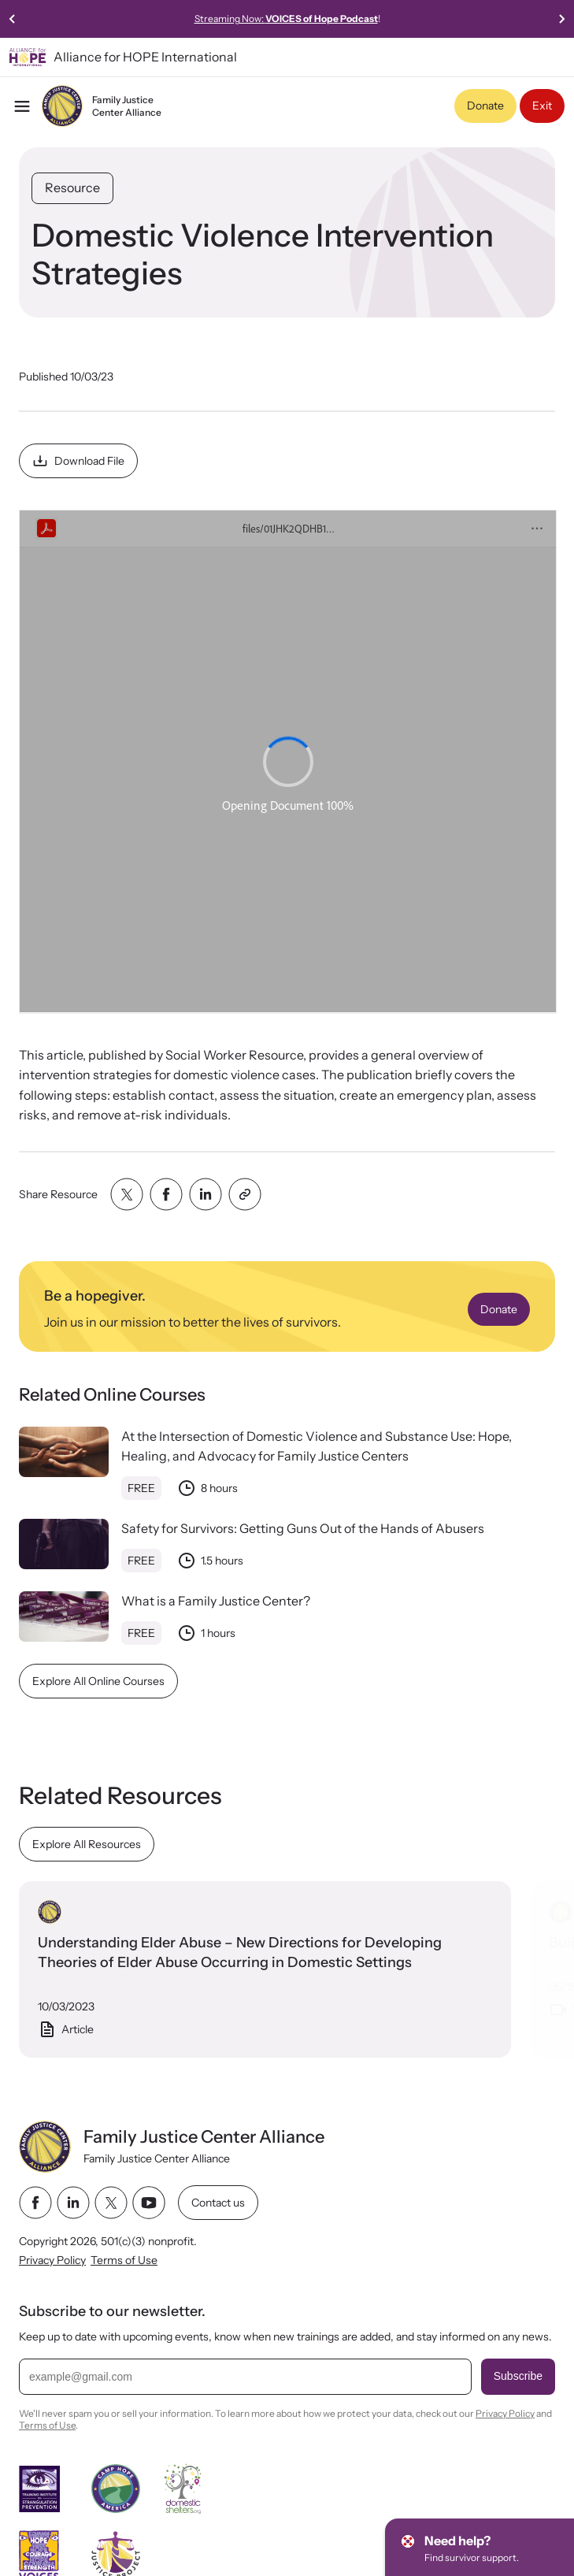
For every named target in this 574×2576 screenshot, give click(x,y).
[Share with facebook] (166, 1194)
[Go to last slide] (12, 18)
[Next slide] (561, 18)
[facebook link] (35, 2202)
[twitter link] (111, 2202)
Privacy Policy (52, 2261)
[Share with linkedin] (205, 1194)
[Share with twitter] (126, 1194)
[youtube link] (148, 2202)
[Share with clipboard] (244, 1194)
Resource (72, 187)
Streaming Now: (373, 18)
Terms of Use (124, 2261)
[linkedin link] (73, 2202)
